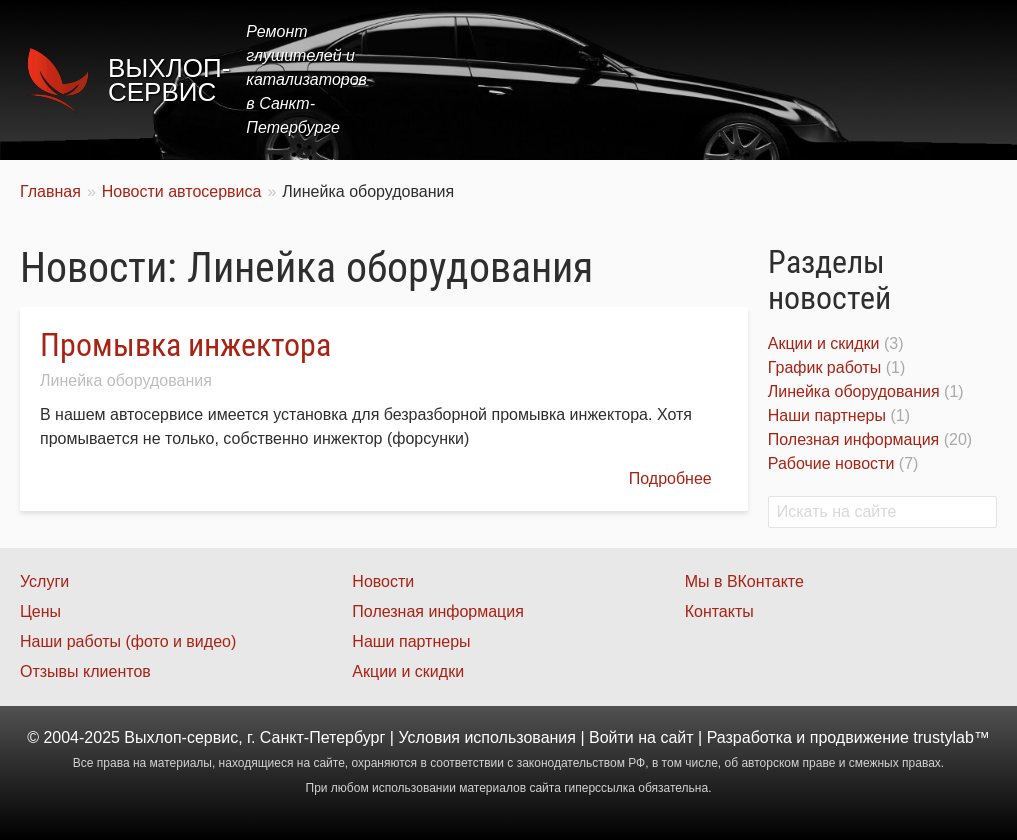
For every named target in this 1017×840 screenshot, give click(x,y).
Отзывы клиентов (85, 671)
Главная (459, 79)
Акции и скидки (824, 343)
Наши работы (820, 79)
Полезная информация (854, 439)
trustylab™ (951, 737)
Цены (631, 79)
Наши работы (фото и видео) (128, 641)
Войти (611, 737)
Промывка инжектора (185, 345)
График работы (824, 367)
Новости (383, 581)
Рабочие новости (831, 463)
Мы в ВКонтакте (744, 581)
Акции (709, 79)
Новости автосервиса (182, 191)
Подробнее (670, 478)
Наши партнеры (827, 415)
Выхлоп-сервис (169, 80)
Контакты (943, 79)
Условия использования (487, 737)
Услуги (550, 79)
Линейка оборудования (126, 380)
